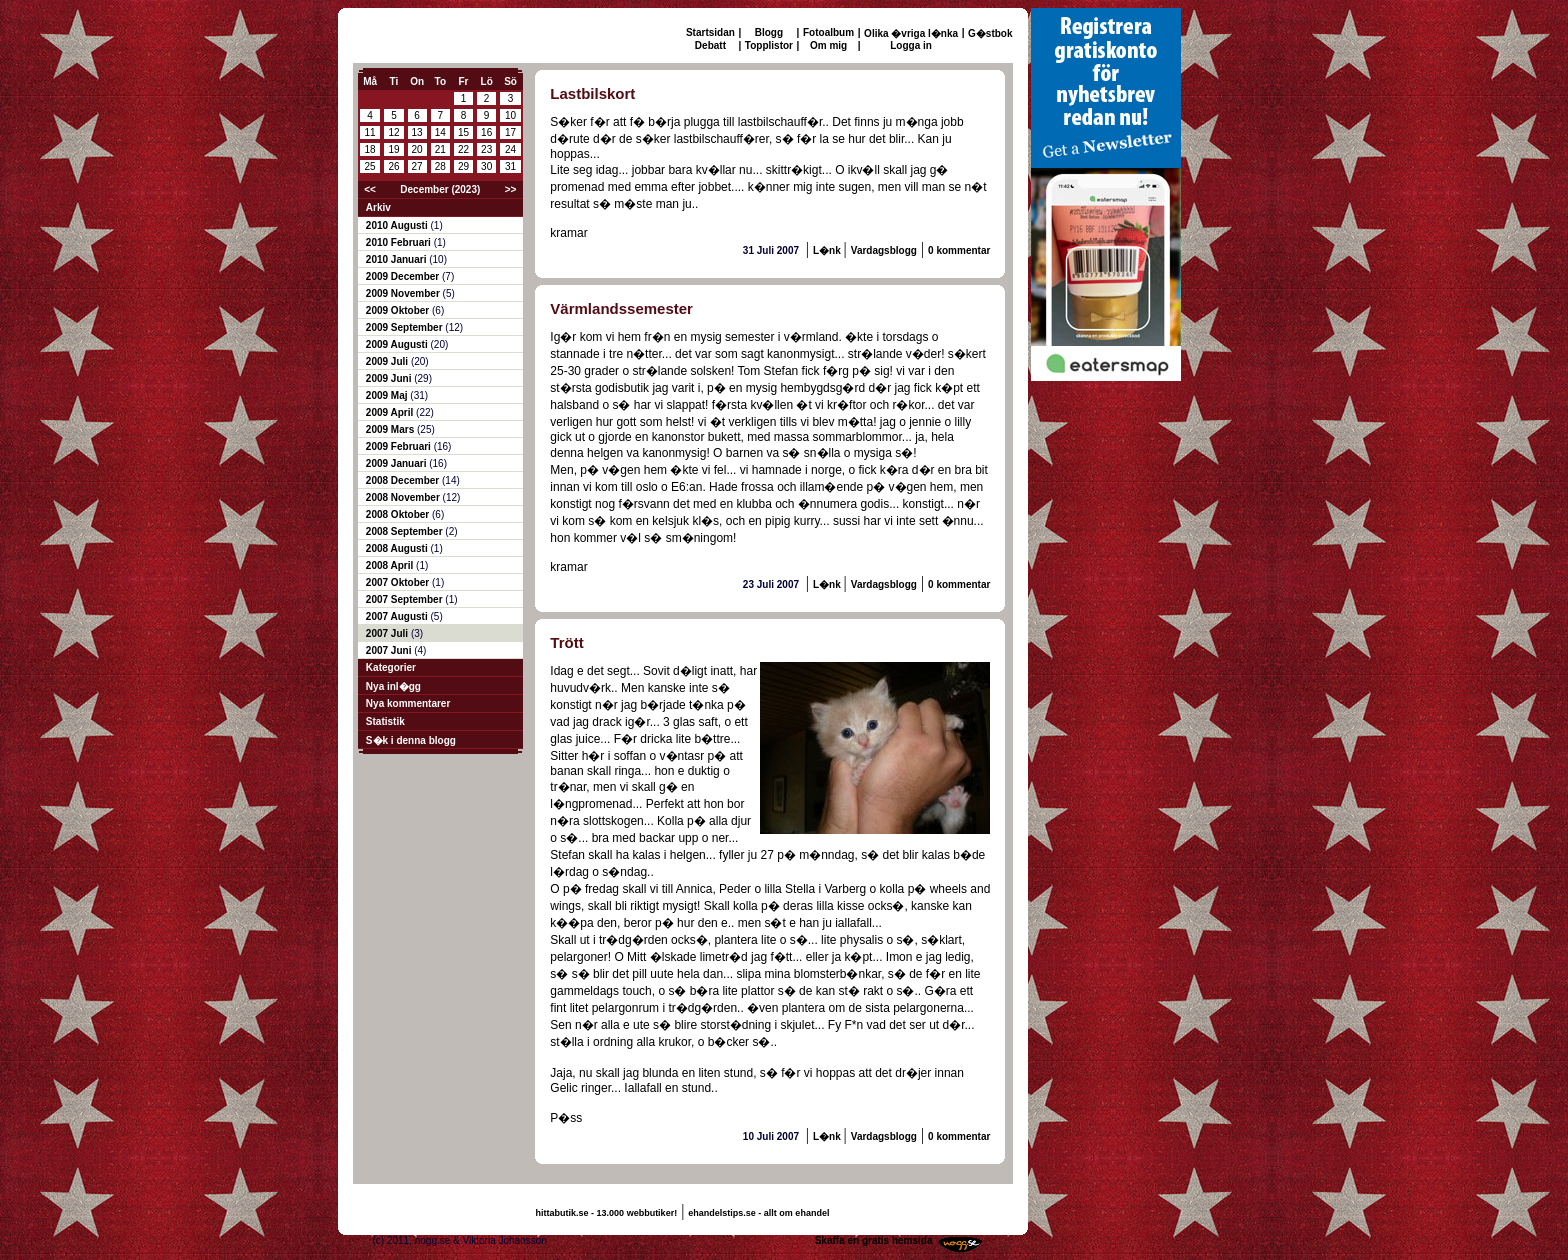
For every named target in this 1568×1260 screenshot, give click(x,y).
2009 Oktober (399, 310)
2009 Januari (397, 463)
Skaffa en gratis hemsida (874, 1240)
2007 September (406, 599)
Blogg (769, 32)
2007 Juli (388, 633)
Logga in (911, 45)
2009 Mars (391, 429)
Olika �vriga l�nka (911, 33)
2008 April (391, 565)
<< (370, 189)
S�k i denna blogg (411, 740)
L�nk (828, 250)
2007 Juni (390, 650)
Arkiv (378, 207)
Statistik (385, 721)
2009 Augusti (398, 344)
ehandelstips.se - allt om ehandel (758, 1213)
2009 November (404, 293)
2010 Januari (397, 259)
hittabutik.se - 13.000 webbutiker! (607, 1213)
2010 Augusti (398, 225)
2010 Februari (400, 242)
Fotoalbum (828, 32)
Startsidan (710, 32)
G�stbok (990, 33)
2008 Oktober (399, 514)
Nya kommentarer (408, 703)
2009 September (406, 327)
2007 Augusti (398, 616)
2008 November (404, 497)
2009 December (404, 276)
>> (511, 189)
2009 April (391, 412)
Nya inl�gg (393, 686)
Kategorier (391, 667)
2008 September (406, 531)
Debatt (710, 45)
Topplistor (769, 45)
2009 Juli (388, 361)
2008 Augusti (398, 548)
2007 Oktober (399, 582)
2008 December (404, 480)
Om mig (828, 45)
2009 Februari (400, 446)
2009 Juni (390, 378)
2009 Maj (388, 395)
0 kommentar (959, 250)
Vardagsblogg (884, 250)
